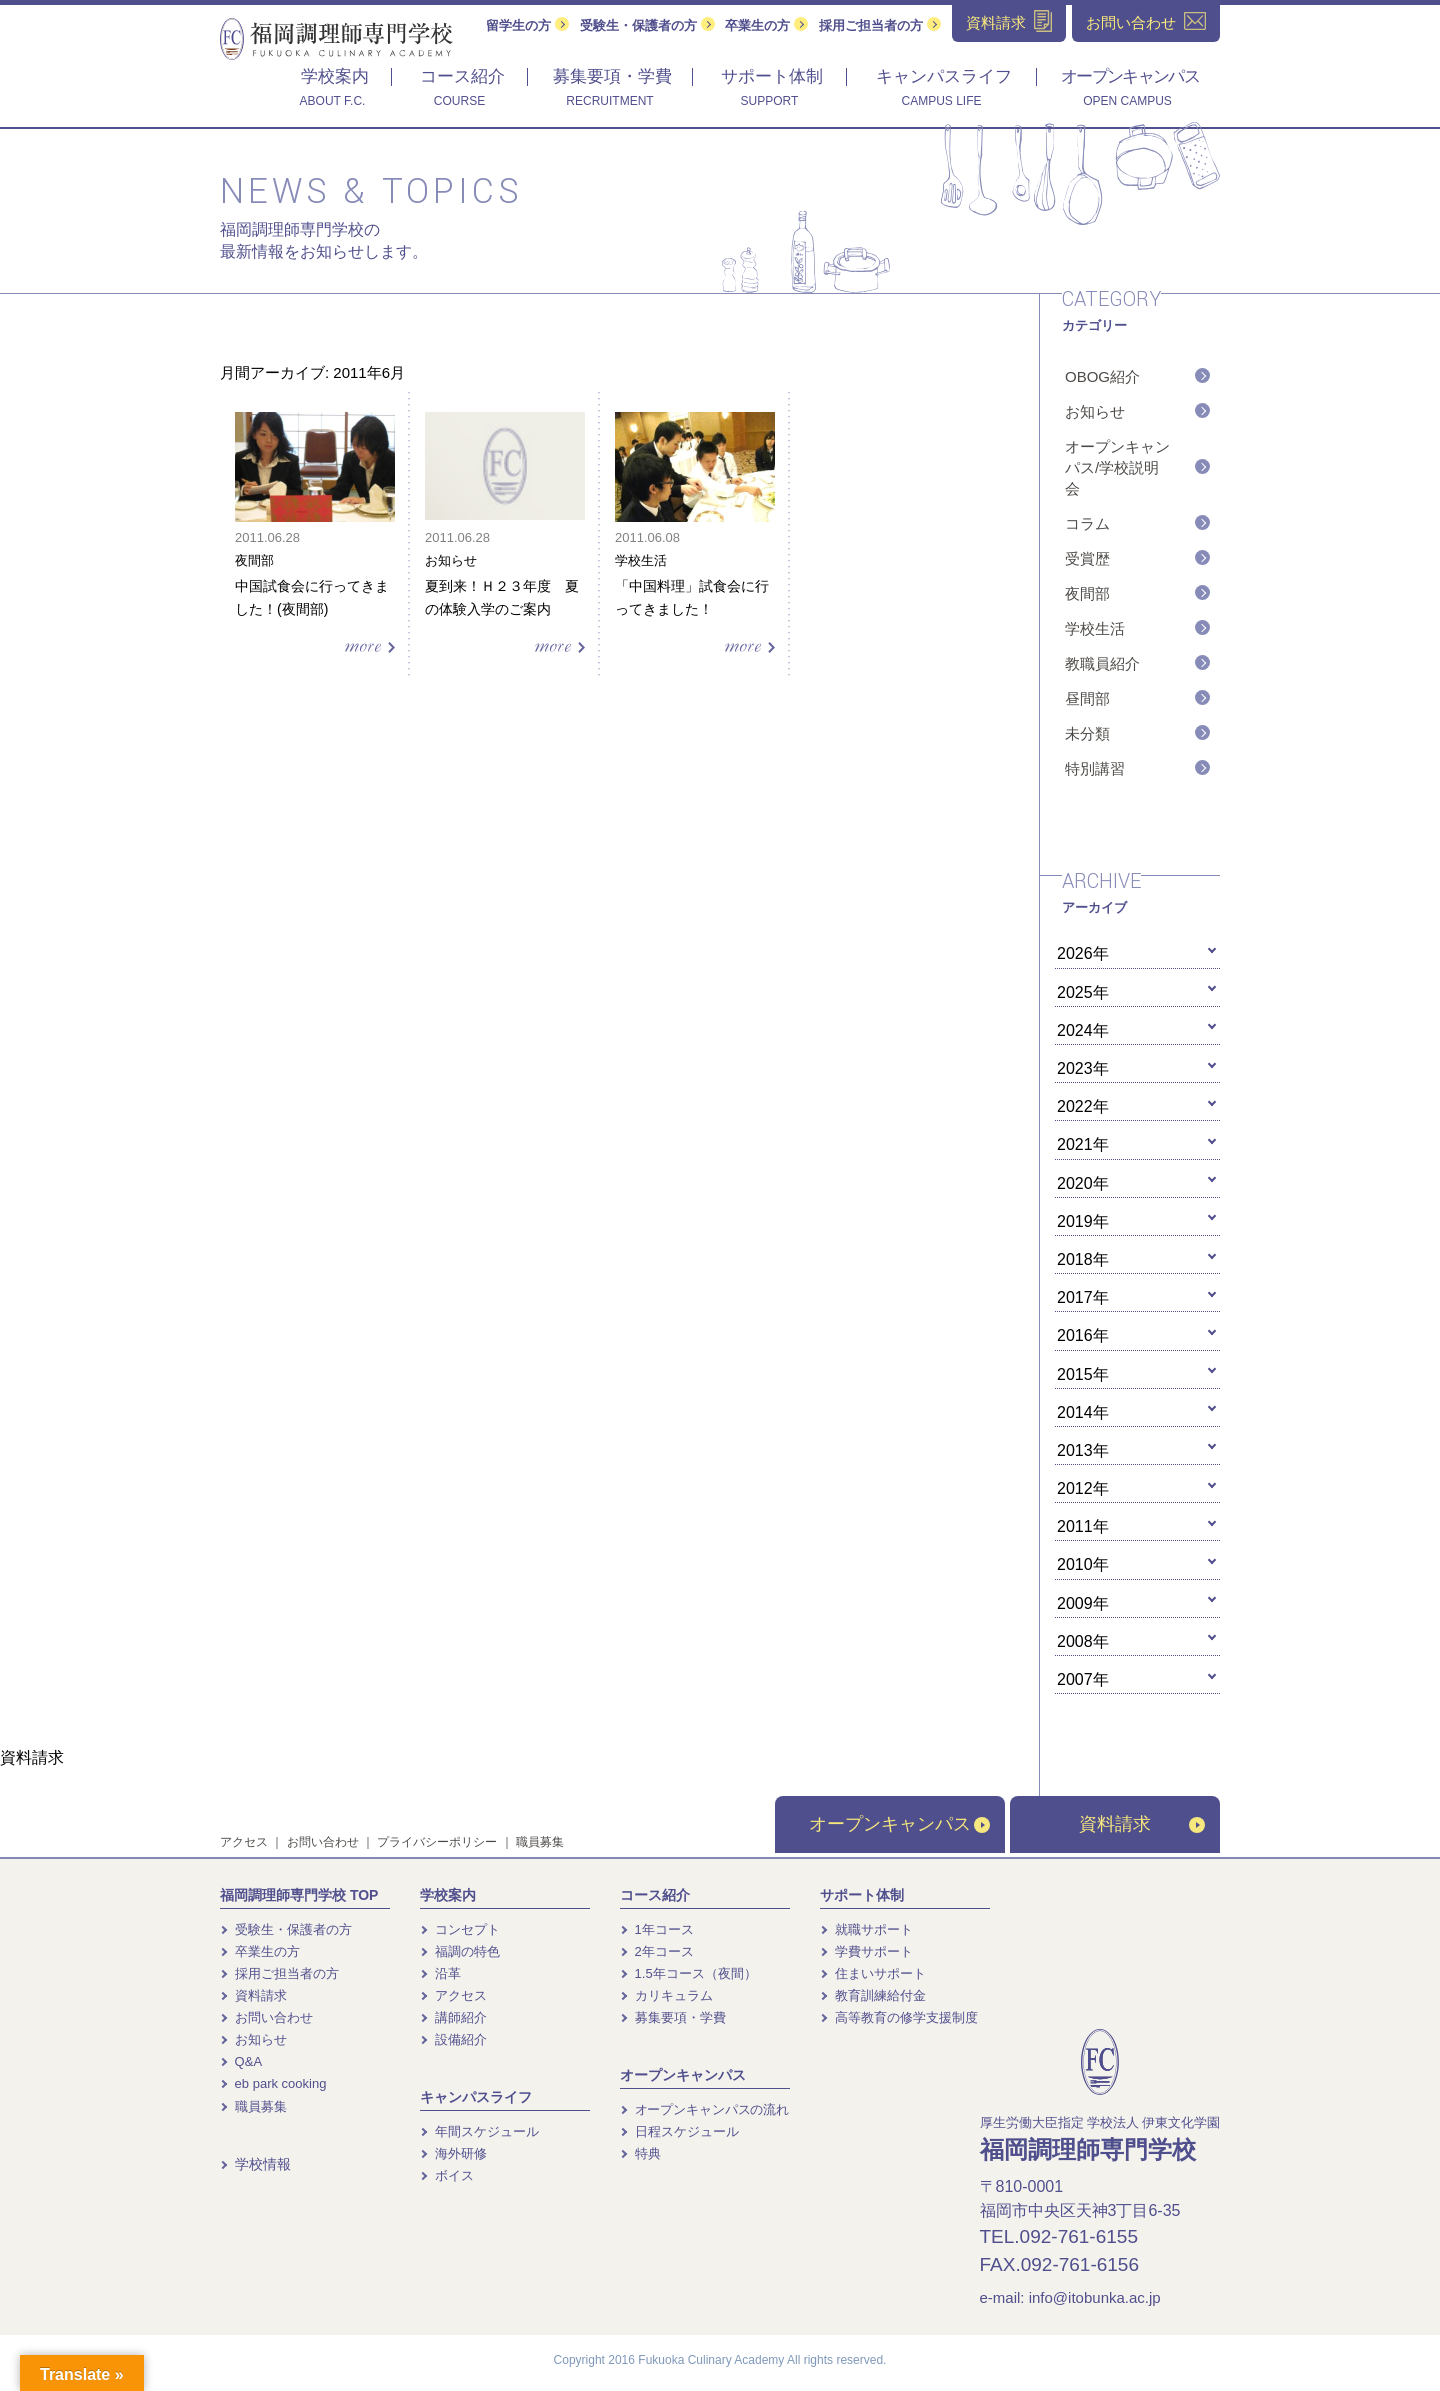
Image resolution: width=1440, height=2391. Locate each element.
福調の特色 (460, 1951)
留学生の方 (527, 25)
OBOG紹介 (1102, 376)
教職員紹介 (1102, 663)
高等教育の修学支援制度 (899, 2017)
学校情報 (255, 2164)
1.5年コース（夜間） (688, 1973)
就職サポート (866, 1929)
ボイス (447, 2175)
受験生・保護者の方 (647, 25)
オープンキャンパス (899, 1824)
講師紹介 (453, 2017)
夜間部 (1087, 593)
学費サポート (866, 1951)
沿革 (440, 1973)
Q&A (241, 2061)
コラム (1087, 523)
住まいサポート (873, 1973)
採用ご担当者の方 (880, 25)
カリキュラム (666, 1995)
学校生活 (1095, 628)
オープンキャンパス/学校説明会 (1117, 467)
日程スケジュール (679, 2131)
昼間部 (1087, 698)
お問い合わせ (323, 1842)
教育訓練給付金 (873, 1995)
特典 (640, 2153)
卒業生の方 (766, 25)
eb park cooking (273, 2083)
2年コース (657, 1951)
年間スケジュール (479, 2131)
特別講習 (1095, 768)
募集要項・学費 (673, 2017)
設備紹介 (453, 2039)
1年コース (657, 1929)
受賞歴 (1087, 558)
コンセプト (460, 1929)
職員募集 (540, 1842)
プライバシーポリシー (437, 1842)
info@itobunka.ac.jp (1095, 2297)
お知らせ (1095, 411)
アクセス (244, 1842)
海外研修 (453, 2153)
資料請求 (1142, 1824)
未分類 (1087, 733)
